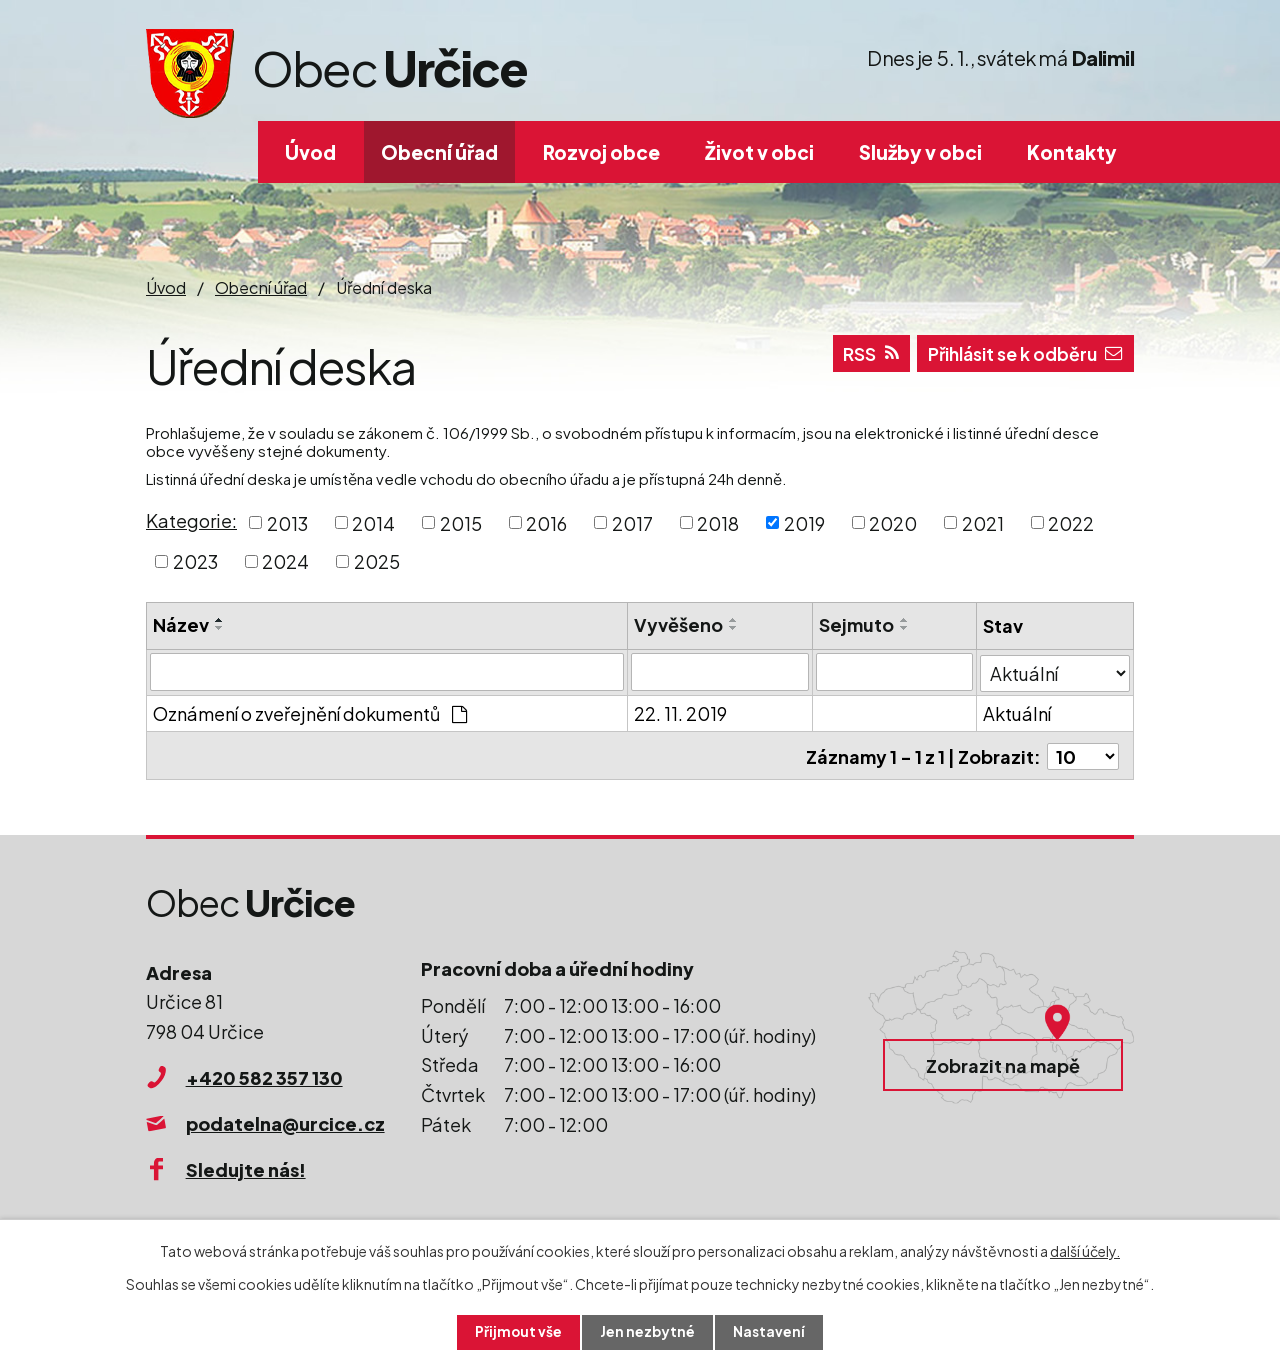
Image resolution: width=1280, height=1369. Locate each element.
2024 (285, 561)
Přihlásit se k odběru (1020, 356)
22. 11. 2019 (680, 712)
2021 (983, 522)
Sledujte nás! (246, 1166)
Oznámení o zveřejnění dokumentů (310, 712)
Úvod (310, 152)
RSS (860, 356)
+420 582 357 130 (264, 1074)
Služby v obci (920, 152)
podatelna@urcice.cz (285, 1120)
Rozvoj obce (601, 152)
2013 (287, 522)
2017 (632, 522)
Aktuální (1018, 712)
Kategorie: (191, 520)
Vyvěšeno (678, 624)
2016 (546, 522)
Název (181, 624)
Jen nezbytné (648, 1332)
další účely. (1085, 1250)
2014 (373, 522)
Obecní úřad (439, 152)
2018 (718, 522)
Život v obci (759, 152)
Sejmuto (856, 624)
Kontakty (1072, 152)
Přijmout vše (518, 1332)
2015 (461, 522)
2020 (893, 522)
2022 (1071, 522)
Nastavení (770, 1332)
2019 (804, 522)
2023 (195, 561)
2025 (377, 561)
